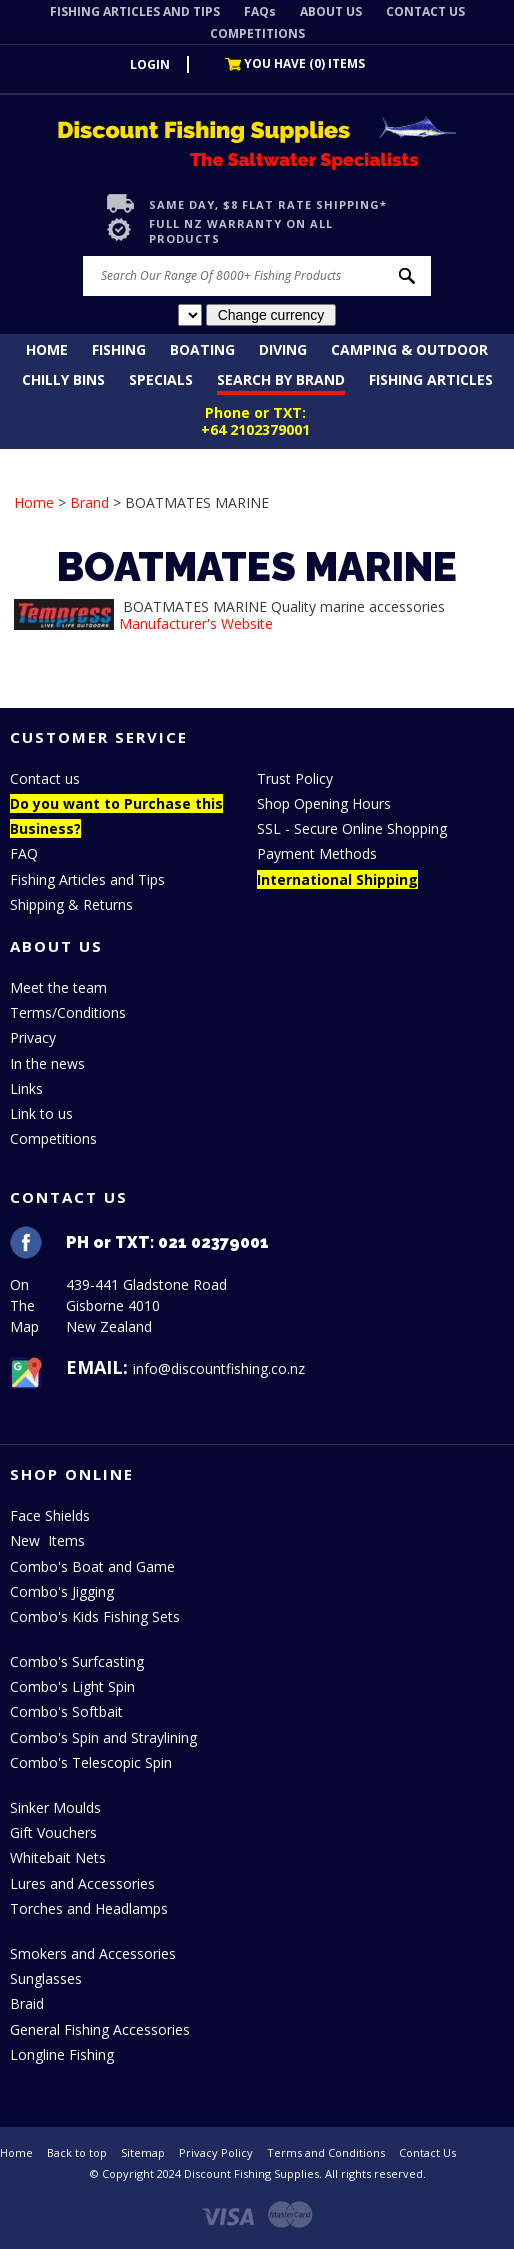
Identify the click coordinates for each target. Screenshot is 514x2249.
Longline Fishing (62, 2054)
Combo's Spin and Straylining (103, 1737)
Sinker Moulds (55, 1807)
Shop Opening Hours (324, 803)
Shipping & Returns (71, 904)
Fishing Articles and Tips (87, 879)
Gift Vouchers (53, 1832)
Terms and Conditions (326, 2152)
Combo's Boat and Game (92, 1566)
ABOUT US (331, 11)
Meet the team (58, 987)
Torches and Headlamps (89, 1908)
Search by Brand (281, 379)
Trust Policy (295, 778)
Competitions (53, 1138)
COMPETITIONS (257, 33)
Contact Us (427, 2152)
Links (26, 1088)
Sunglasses (46, 1978)
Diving (283, 349)
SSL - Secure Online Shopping (352, 828)
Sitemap (143, 2152)
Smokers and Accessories (93, 1953)
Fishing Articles (431, 379)
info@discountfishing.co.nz (219, 1368)
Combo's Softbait (66, 1711)
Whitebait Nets (58, 1857)
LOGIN (150, 64)
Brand (89, 502)
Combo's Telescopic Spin (91, 1762)
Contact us (45, 778)
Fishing (119, 349)
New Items (47, 1540)
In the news (47, 1063)
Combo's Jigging (62, 1591)
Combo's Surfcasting (77, 1661)
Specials (161, 379)
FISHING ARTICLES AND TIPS (135, 11)
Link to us (41, 1113)
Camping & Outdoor (409, 349)
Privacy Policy (216, 2152)
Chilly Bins (63, 379)
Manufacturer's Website (196, 623)
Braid (27, 2003)
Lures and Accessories (82, 1883)
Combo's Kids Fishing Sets (95, 1616)
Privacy (33, 1037)
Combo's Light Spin (72, 1686)
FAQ (24, 853)
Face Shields (50, 1515)
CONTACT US (425, 11)
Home (47, 349)
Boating (202, 349)
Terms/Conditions (68, 1012)
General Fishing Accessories (100, 2029)
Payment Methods (317, 853)
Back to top (77, 2152)
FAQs (260, 11)
